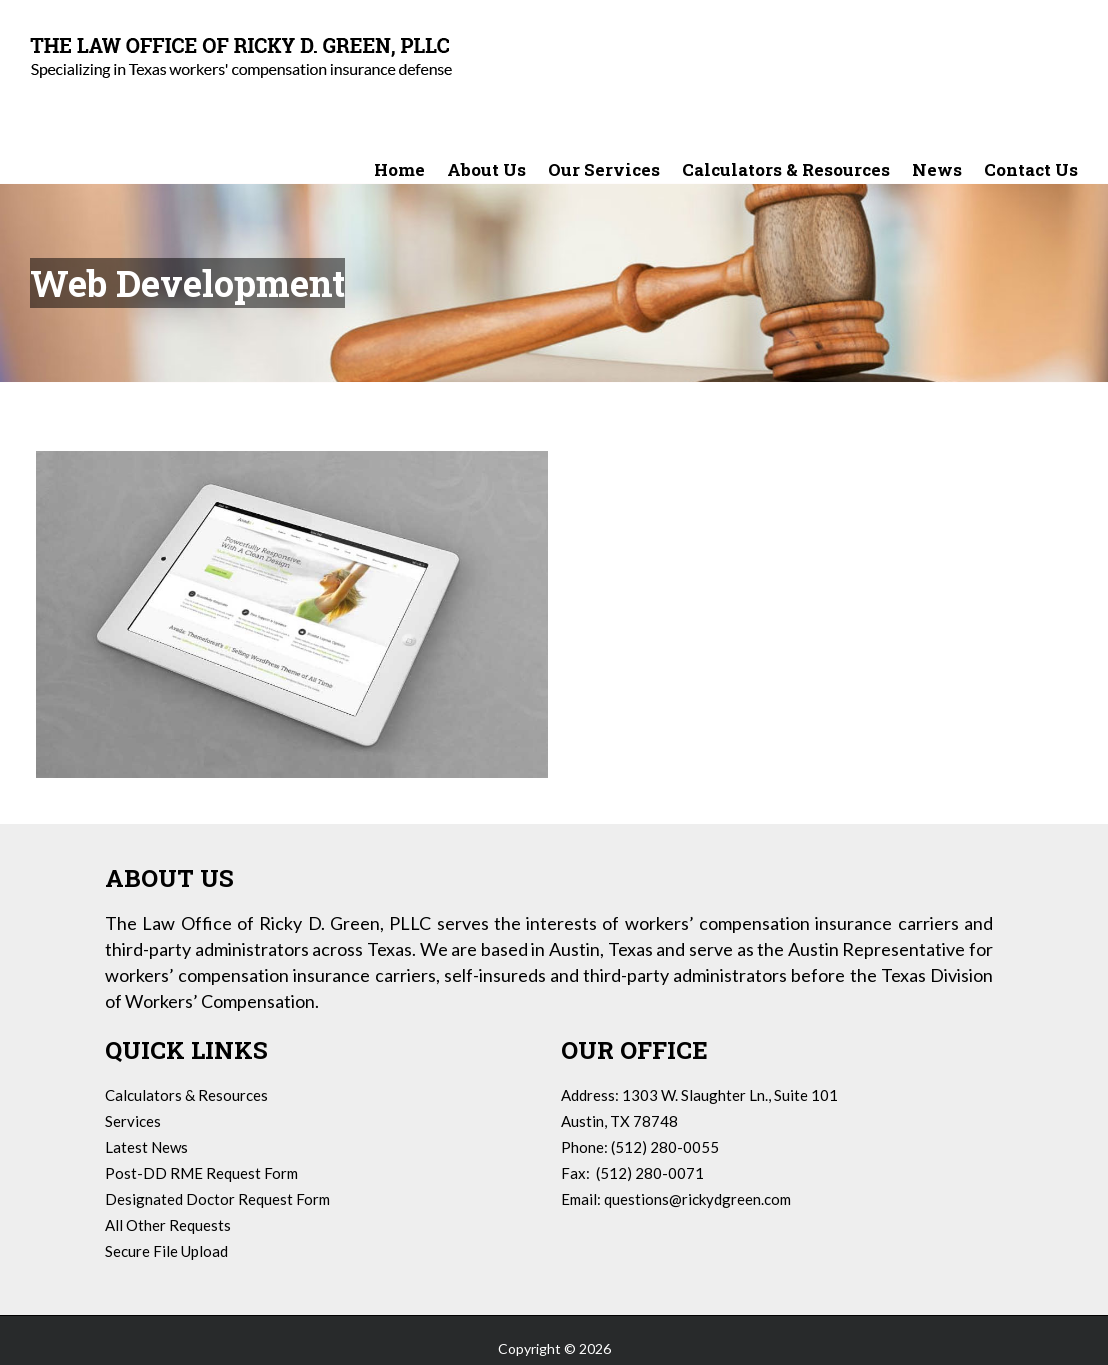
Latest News (146, 1147)
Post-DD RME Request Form (201, 1173)
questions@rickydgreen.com (697, 1199)
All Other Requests (168, 1225)
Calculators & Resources (186, 1095)
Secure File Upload (166, 1251)
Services (133, 1121)
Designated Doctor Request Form (217, 1199)
